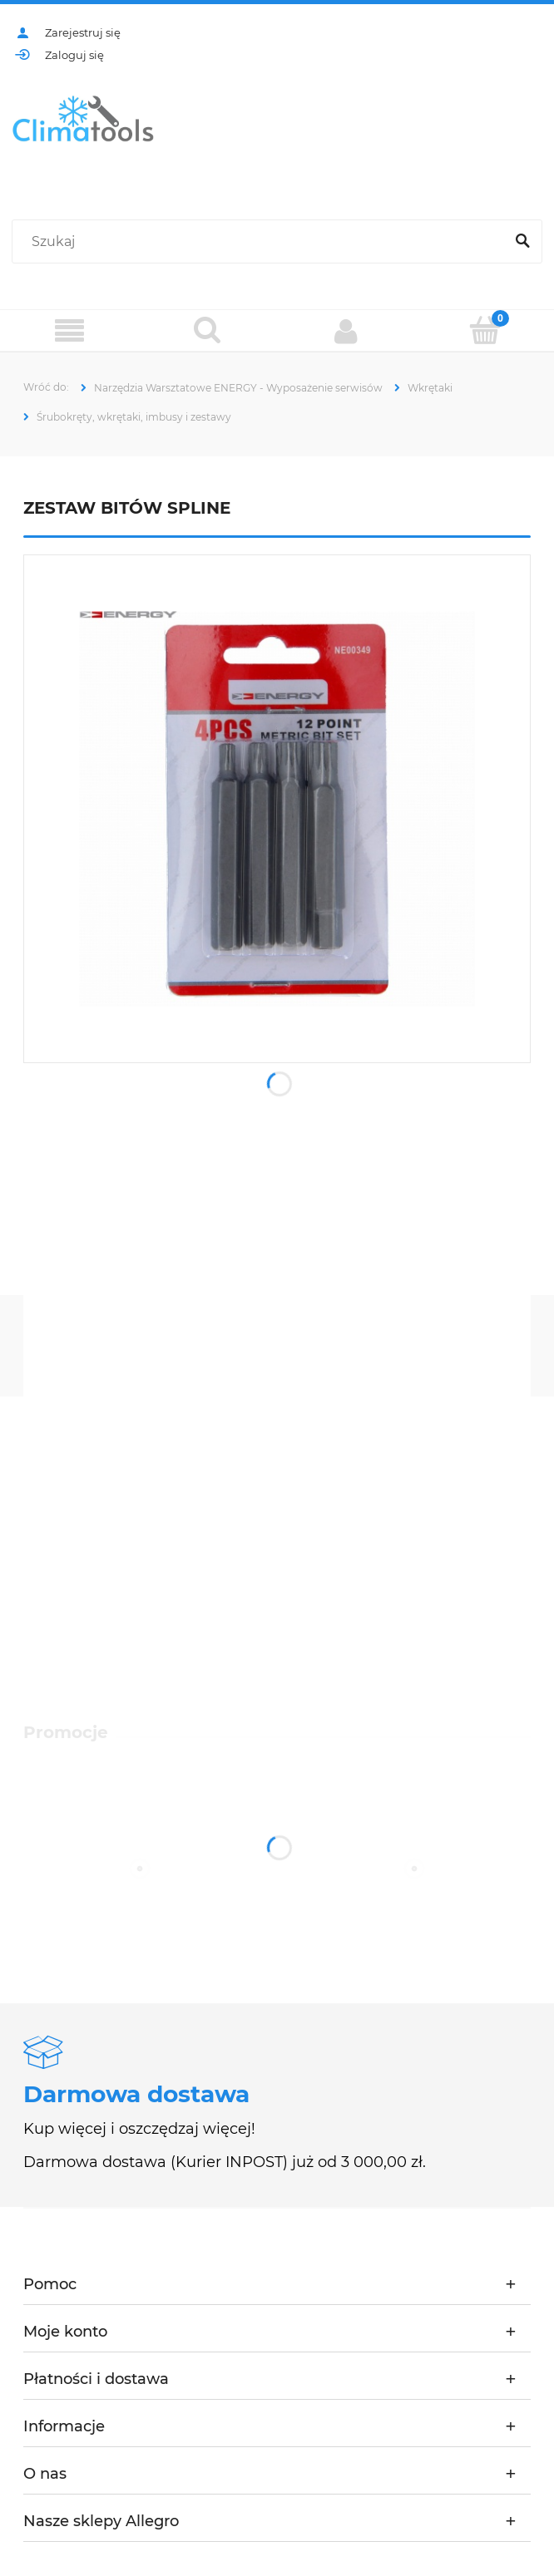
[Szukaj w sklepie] (261, 242)
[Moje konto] (346, 331)
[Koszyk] (485, 330)
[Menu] (69, 331)
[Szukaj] (522, 242)
